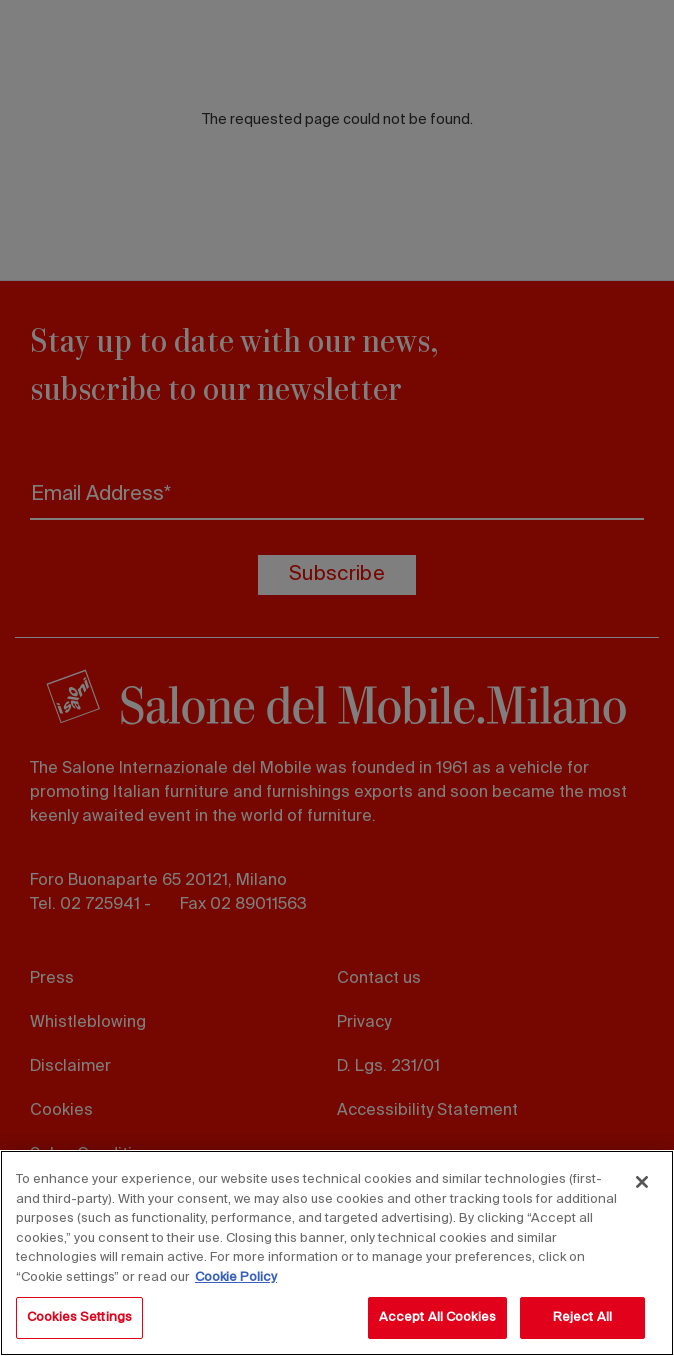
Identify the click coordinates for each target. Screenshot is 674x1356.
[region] (337, 1253)
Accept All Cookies (437, 1317)
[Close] (642, 1182)
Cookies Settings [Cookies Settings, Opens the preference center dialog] (79, 1317)
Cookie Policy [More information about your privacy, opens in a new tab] (236, 1277)
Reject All (582, 1317)
